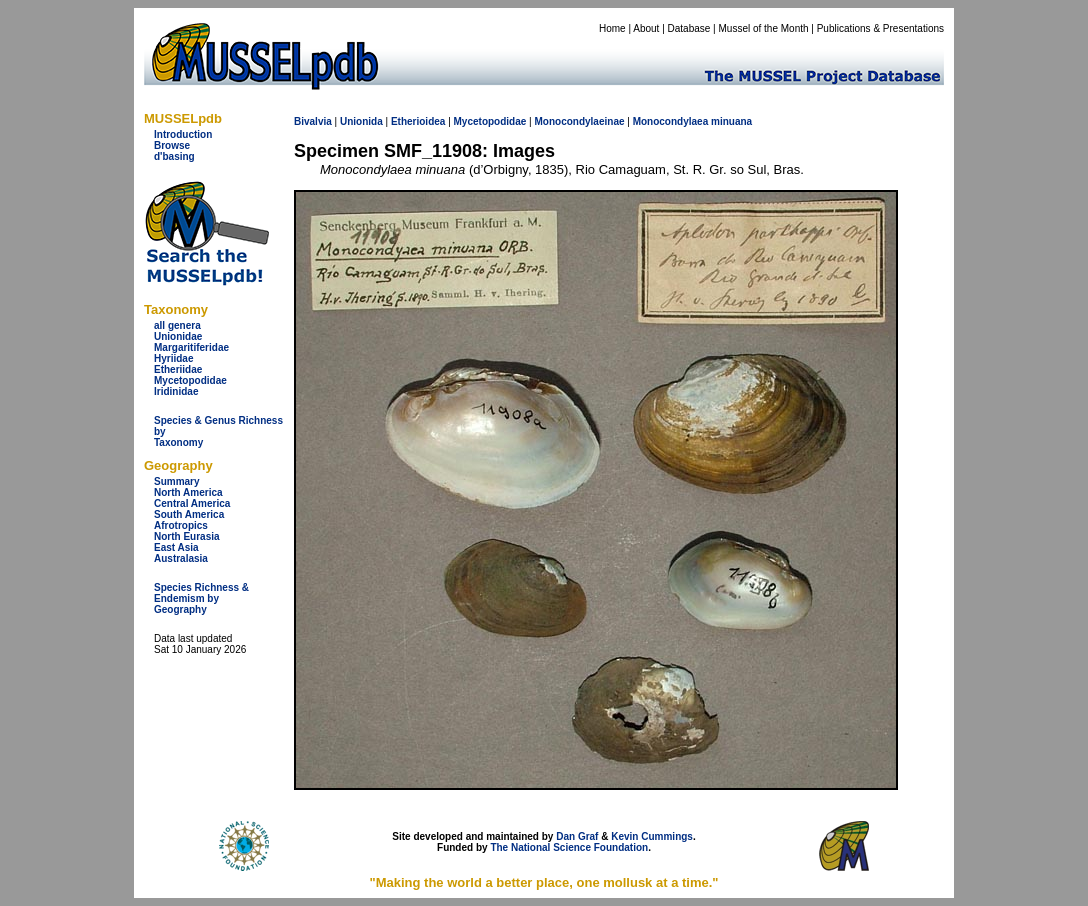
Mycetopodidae (190, 380)
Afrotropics (181, 525)
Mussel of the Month (764, 28)
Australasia (181, 558)
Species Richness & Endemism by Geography (201, 598)
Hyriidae (173, 358)
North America (188, 492)
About (646, 28)
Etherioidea (418, 121)
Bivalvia (313, 121)
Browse (172, 145)
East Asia (176, 547)
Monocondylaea (671, 121)
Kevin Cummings (652, 836)
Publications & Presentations (880, 28)
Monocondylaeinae (579, 121)
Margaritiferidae (191, 347)
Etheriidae (178, 369)
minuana (731, 121)
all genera (177, 325)
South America (189, 514)
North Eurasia (187, 536)
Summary (177, 481)
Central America (192, 503)
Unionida (361, 121)
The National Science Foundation (569, 847)
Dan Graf (577, 836)
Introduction (183, 134)
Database (689, 28)
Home (612, 28)
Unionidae (178, 336)
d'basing (174, 156)
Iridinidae (176, 391)
